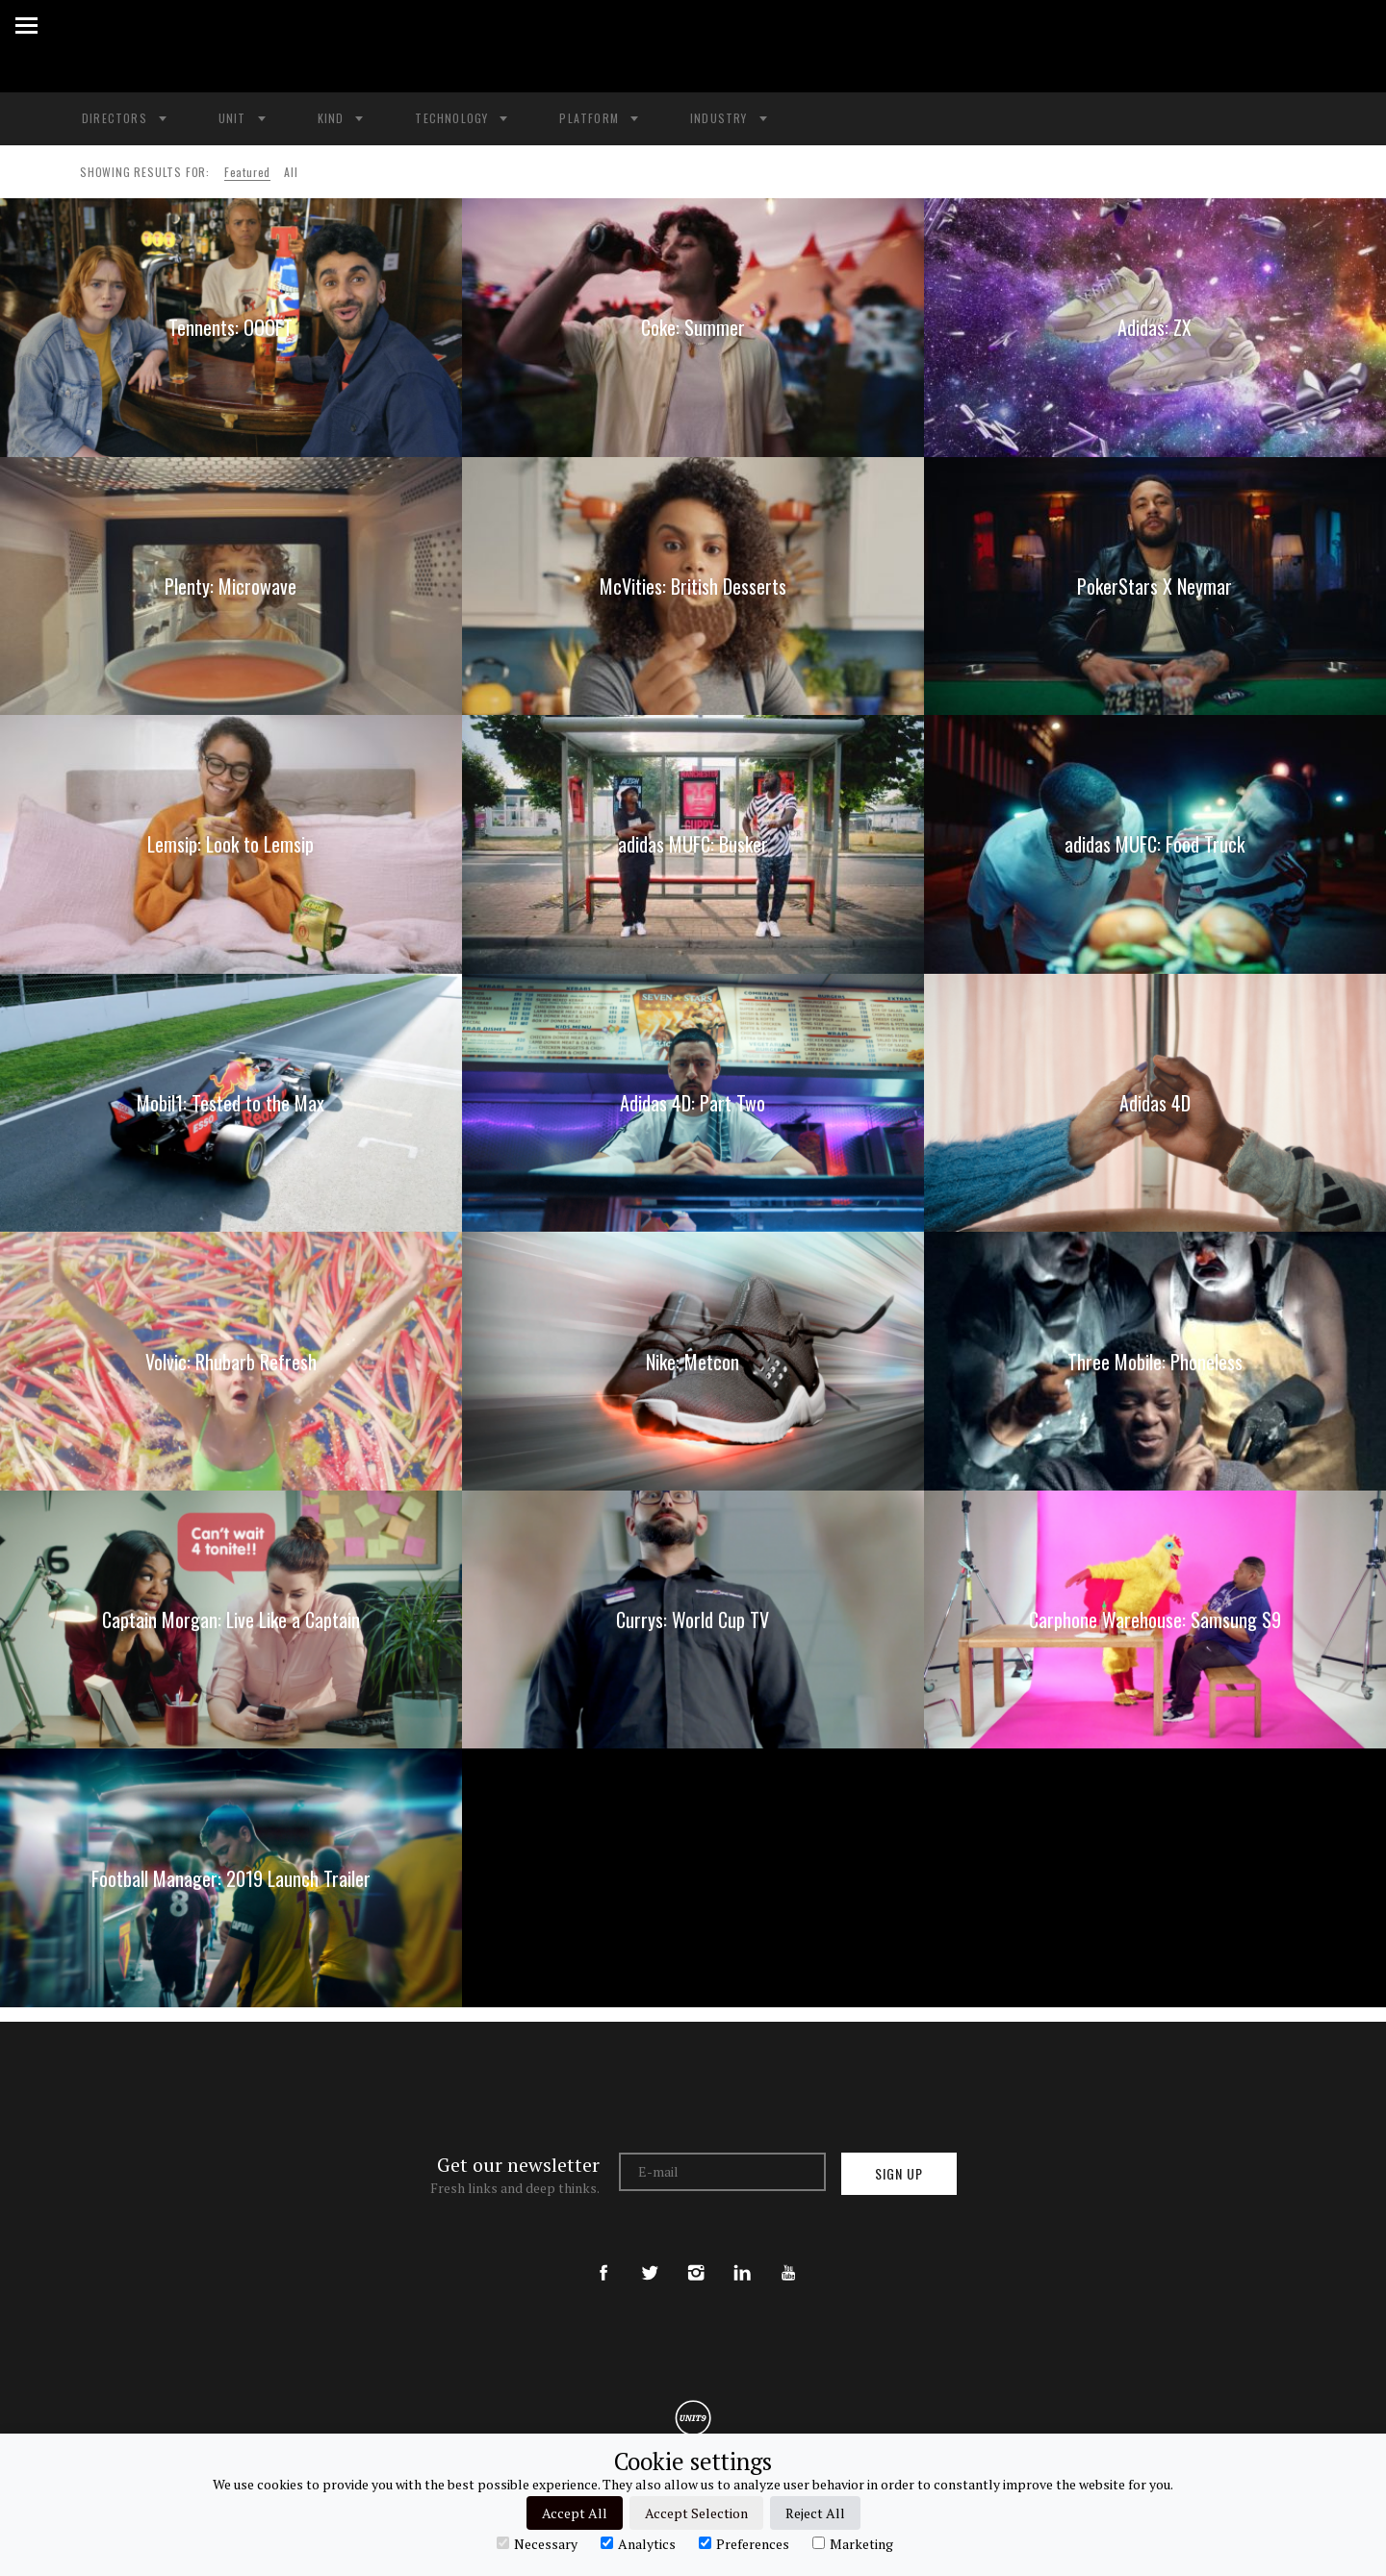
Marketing (852, 2543)
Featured (247, 172)
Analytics (638, 2543)
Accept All (574, 2513)
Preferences (744, 2543)
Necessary (537, 2543)
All (290, 172)
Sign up (899, 2173)
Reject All (815, 2513)
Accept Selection (696, 2513)
